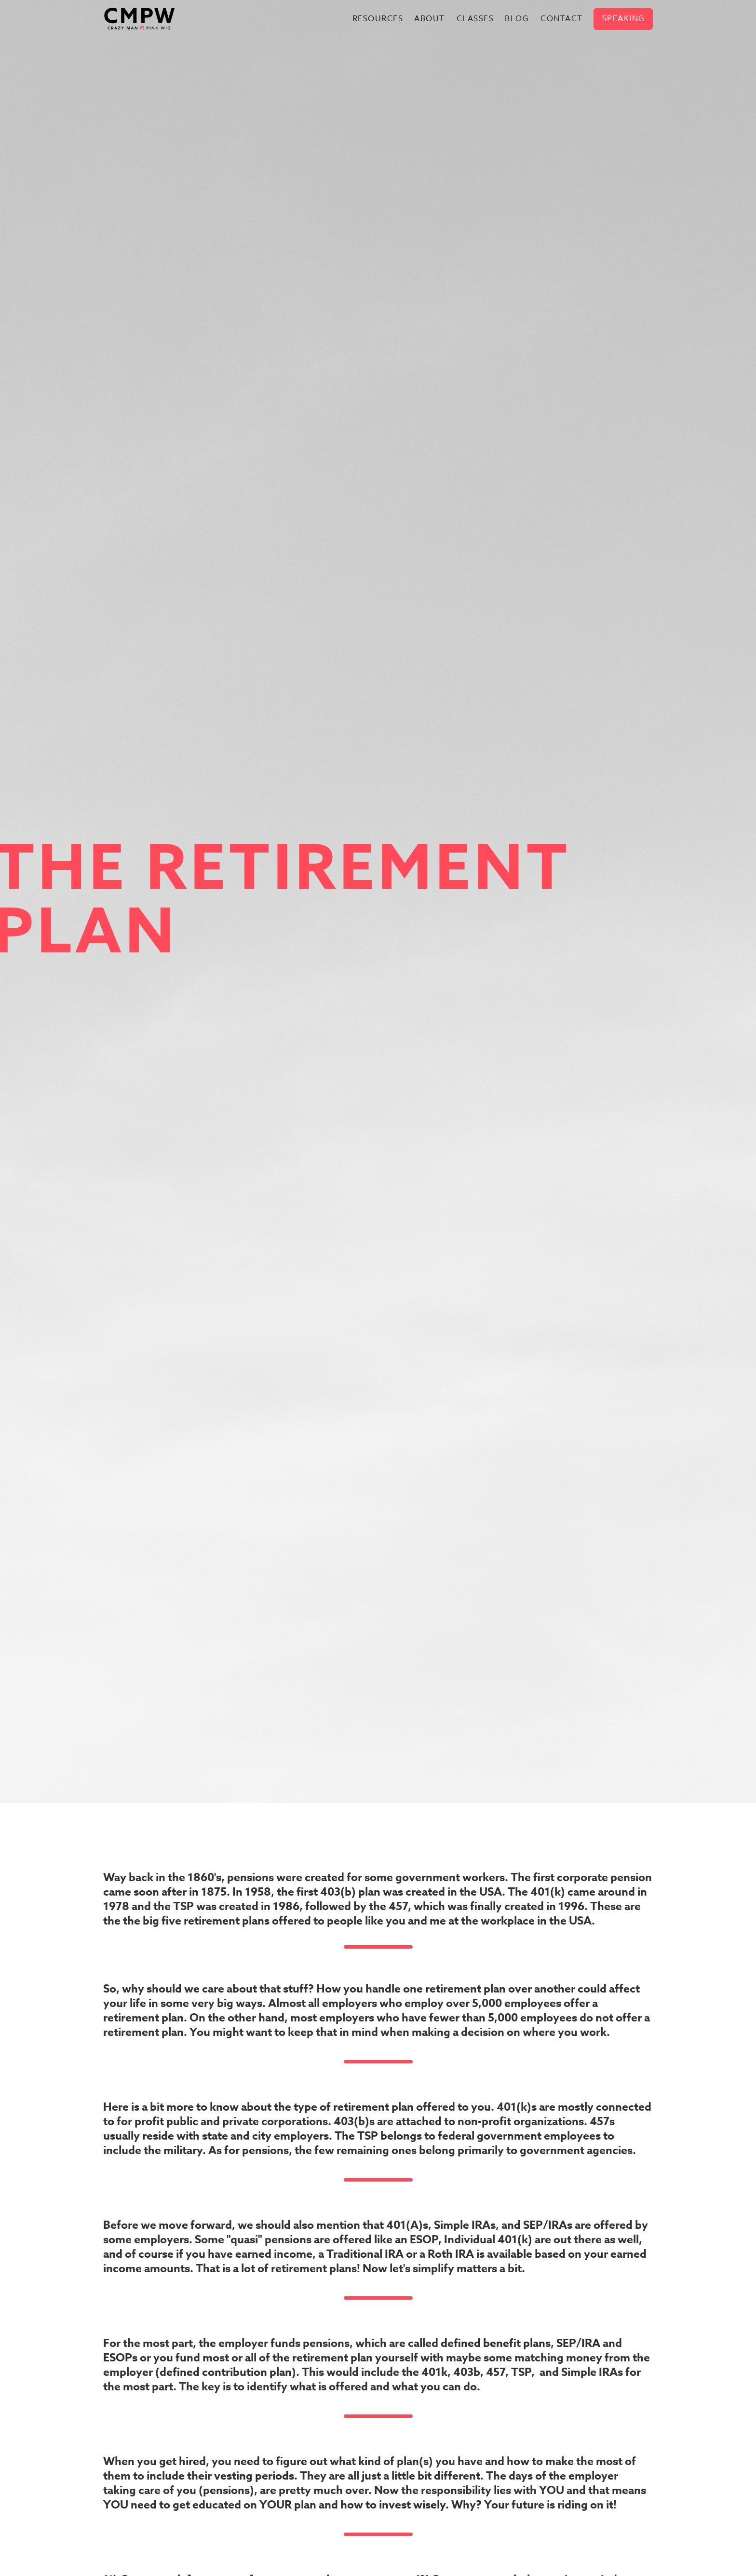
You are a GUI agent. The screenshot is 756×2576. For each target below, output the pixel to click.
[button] (378, 18)
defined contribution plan (226, 2372)
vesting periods (254, 2476)
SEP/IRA (578, 2343)
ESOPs (120, 2358)
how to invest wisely (393, 2505)
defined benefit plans (496, 2343)
